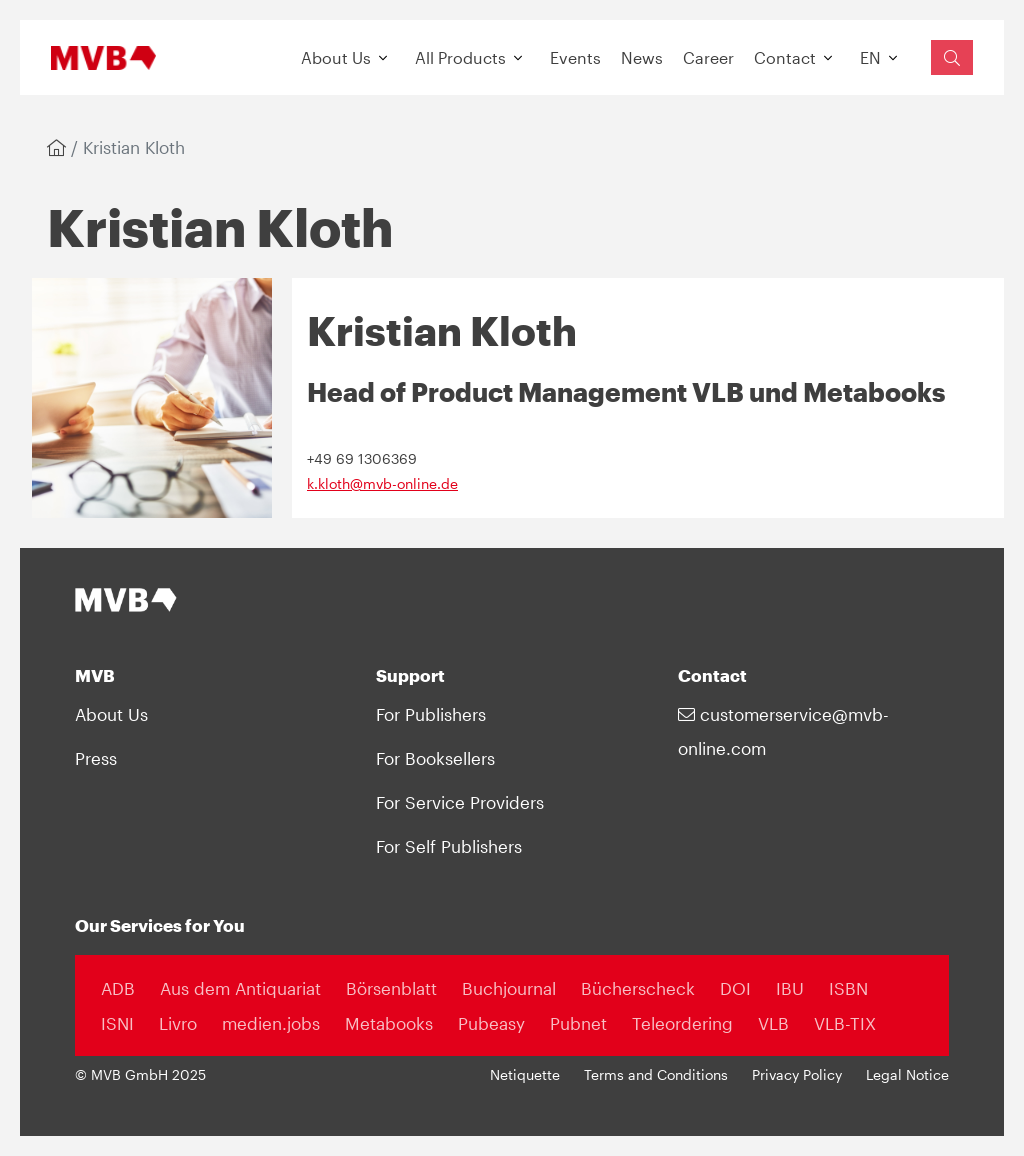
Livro (178, 1023)
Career (708, 57)
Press (96, 758)
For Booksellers (435, 758)
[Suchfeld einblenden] (952, 57)
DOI (735, 988)
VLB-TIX (845, 1023)
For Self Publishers (449, 846)
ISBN (848, 988)
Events (575, 57)
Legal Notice (907, 1075)
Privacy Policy (797, 1075)
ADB (118, 988)
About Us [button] (336, 57)
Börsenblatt (391, 988)
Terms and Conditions (656, 1075)
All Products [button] (460, 57)
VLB (773, 1023)
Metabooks (389, 1023)
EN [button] (870, 57)
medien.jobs (271, 1023)
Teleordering (682, 1023)
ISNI (117, 1023)
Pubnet (578, 1023)
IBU (790, 988)
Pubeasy (491, 1023)
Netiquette (525, 1075)
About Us (111, 714)
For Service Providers (460, 802)
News (642, 57)
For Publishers (431, 714)
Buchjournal (509, 988)
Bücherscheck (638, 988)
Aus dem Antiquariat (240, 988)
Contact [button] (785, 57)
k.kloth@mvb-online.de (382, 484)
